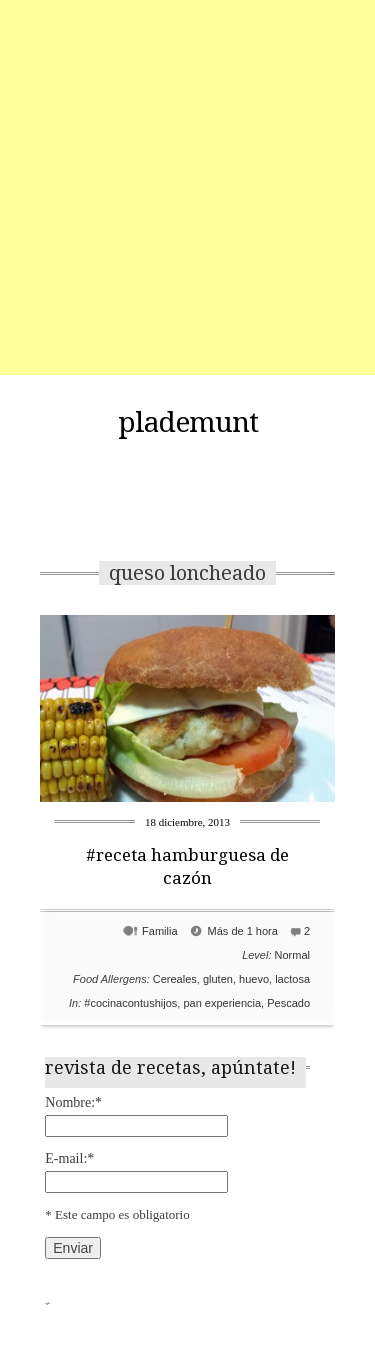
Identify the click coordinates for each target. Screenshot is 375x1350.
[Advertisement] (187, 187)
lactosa (292, 979)
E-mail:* (69, 1158)
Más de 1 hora (243, 931)
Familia (159, 931)
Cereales (175, 979)
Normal (292, 955)
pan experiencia (222, 1003)
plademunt (188, 423)
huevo (254, 979)
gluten (218, 979)
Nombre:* (73, 1102)
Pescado (288, 1003)
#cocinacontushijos (130, 1003)
